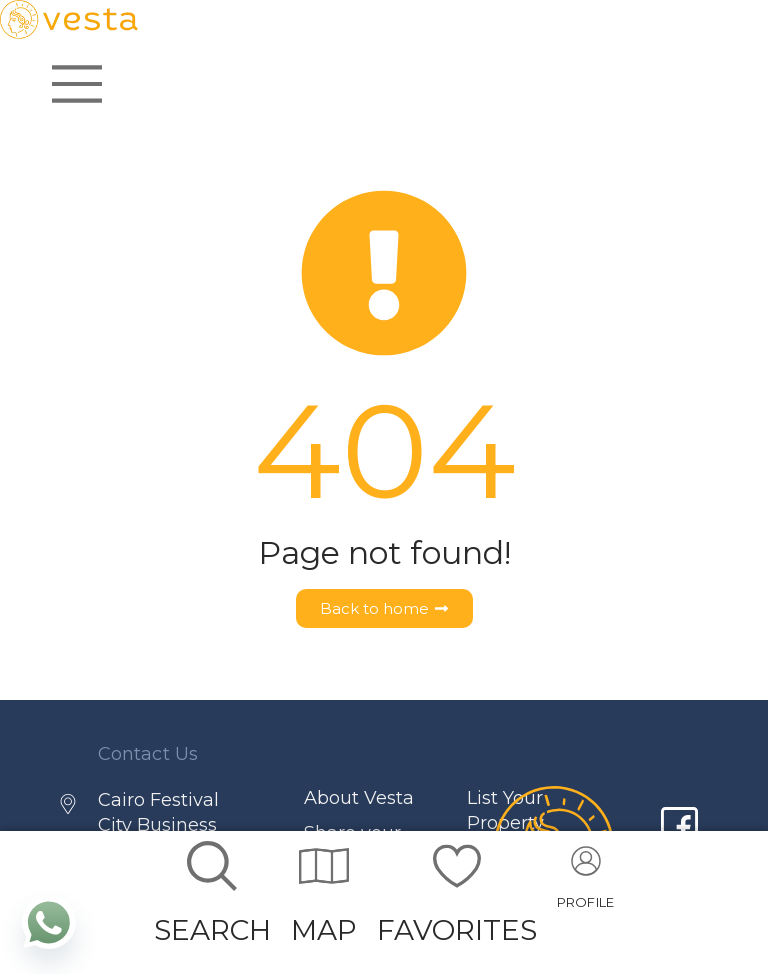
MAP (324, 930)
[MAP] (324, 866)
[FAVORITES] (457, 866)
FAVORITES (457, 930)
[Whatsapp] (49, 922)
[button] (585, 884)
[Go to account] (585, 884)
